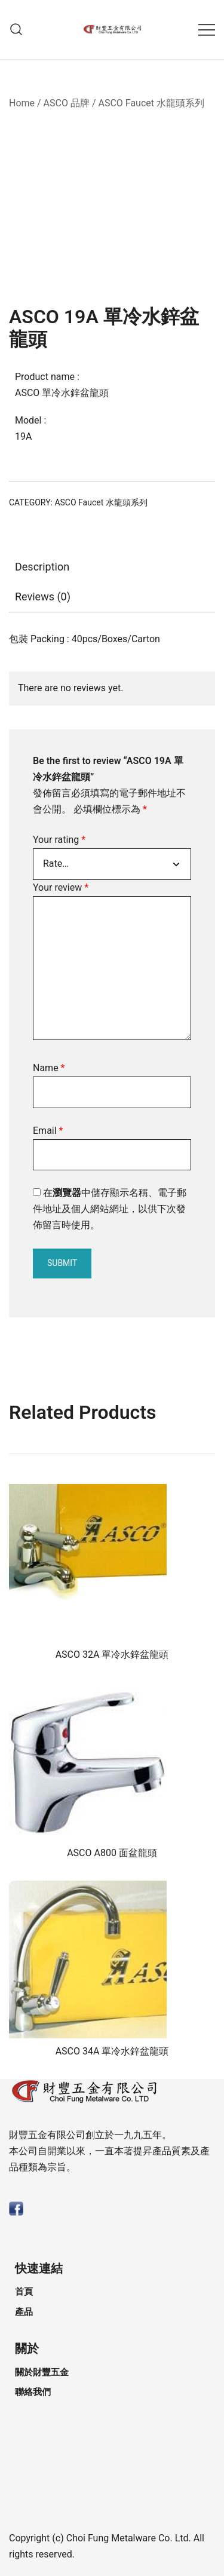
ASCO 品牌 (67, 103)
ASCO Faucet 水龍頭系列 (151, 103)
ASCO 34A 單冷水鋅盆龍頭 (112, 2051)
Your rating (59, 839)
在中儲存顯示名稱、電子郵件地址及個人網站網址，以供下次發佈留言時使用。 (109, 1209)
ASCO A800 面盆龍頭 (112, 1853)
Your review (60, 887)
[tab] (112, 567)
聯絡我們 (33, 2392)
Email (48, 1130)
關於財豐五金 (42, 2372)
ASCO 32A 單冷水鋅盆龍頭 (112, 1654)
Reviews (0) (42, 596)
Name (49, 1068)
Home (22, 103)
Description (42, 566)
